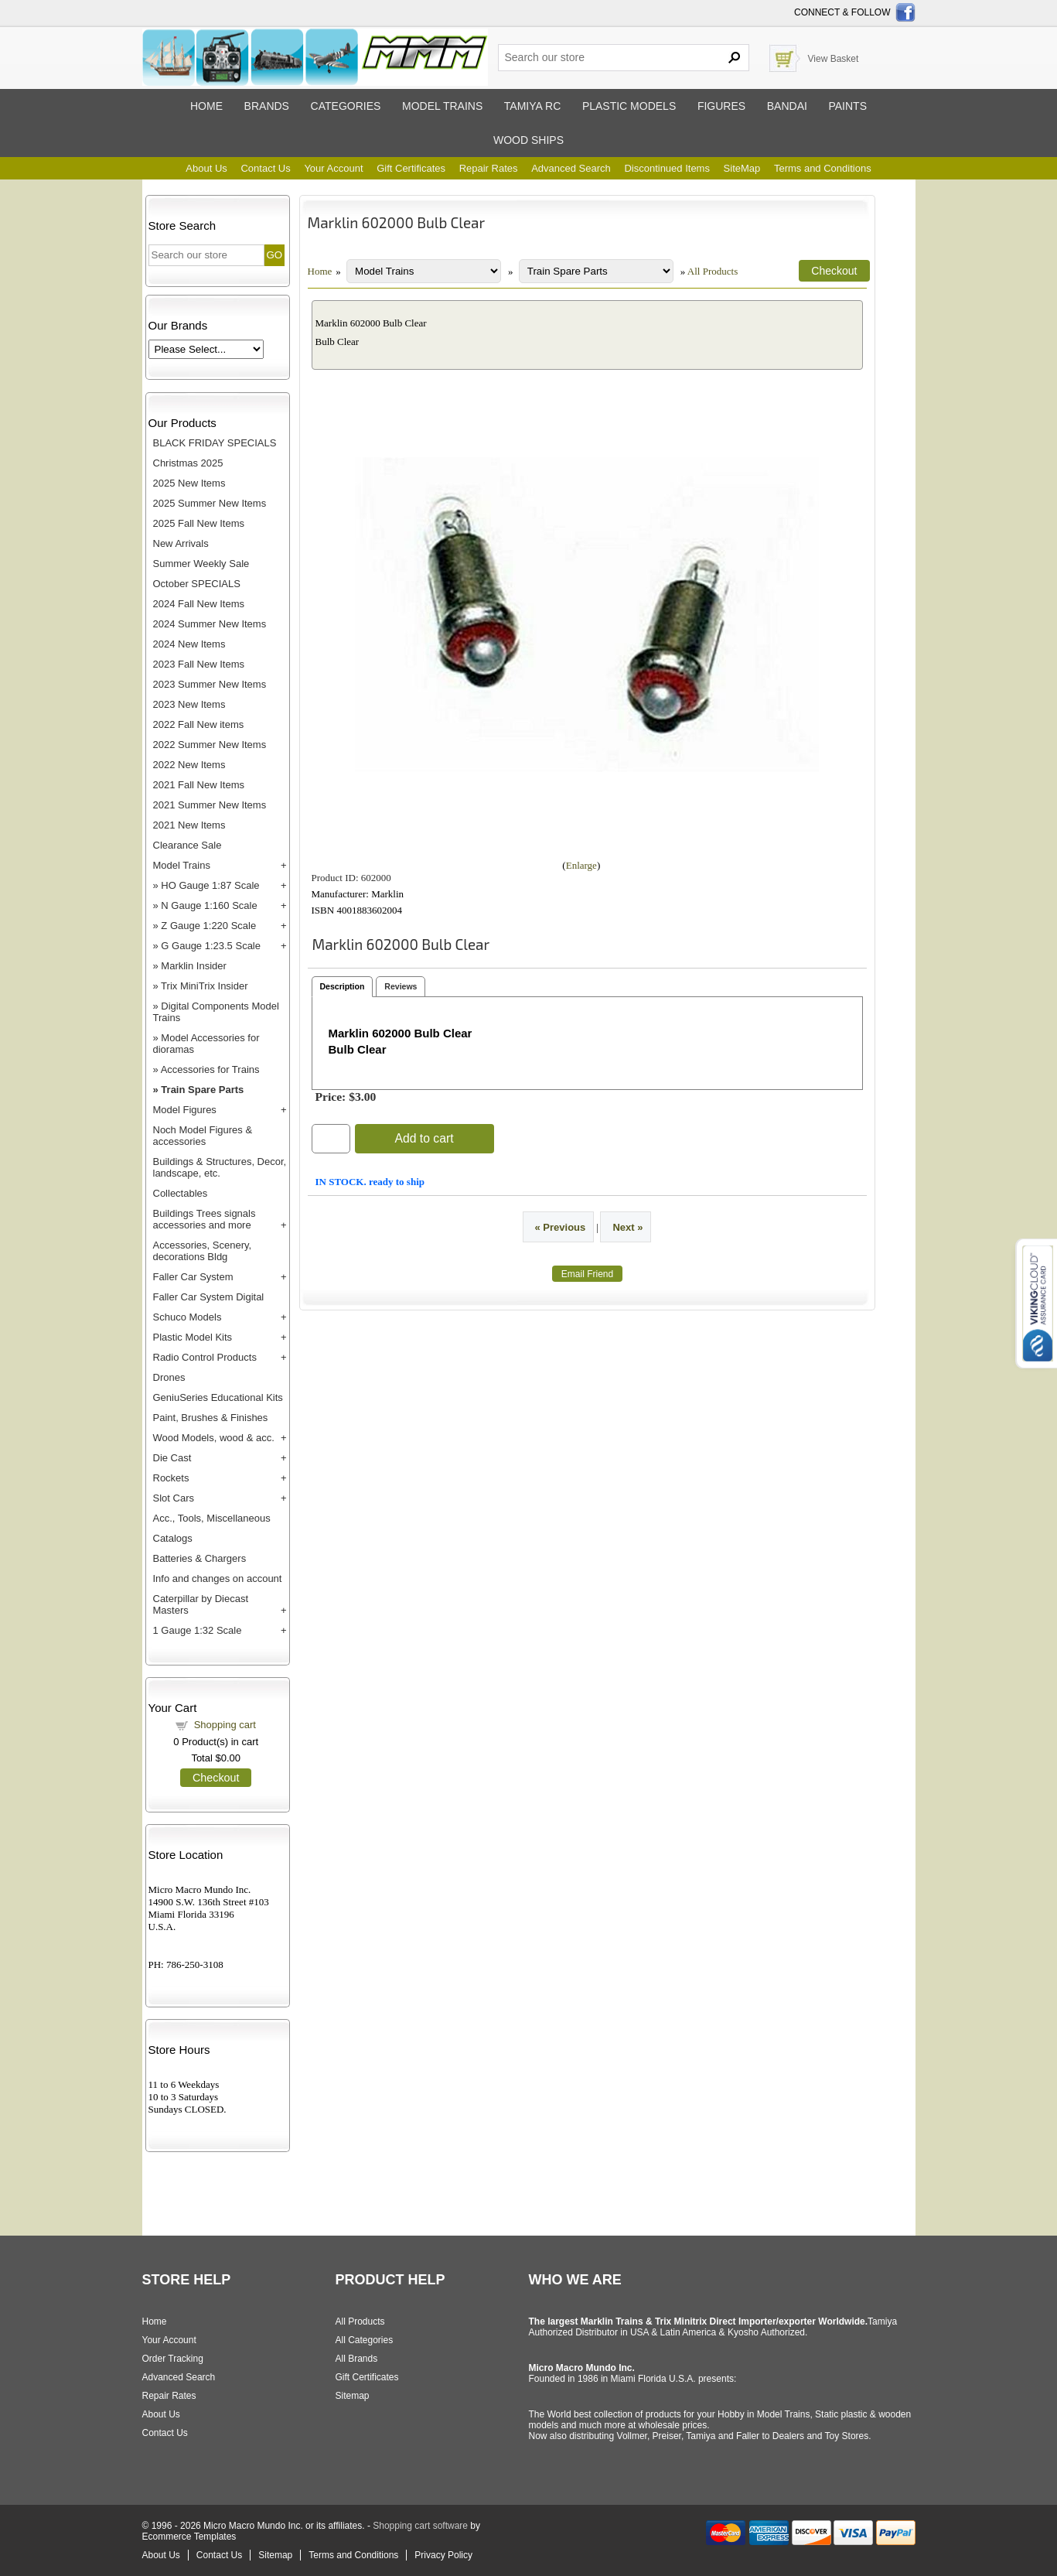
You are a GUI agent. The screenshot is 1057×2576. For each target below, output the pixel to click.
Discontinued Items (667, 168)
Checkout (216, 1777)
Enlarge (581, 865)
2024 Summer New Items (210, 624)
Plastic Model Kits (193, 1337)
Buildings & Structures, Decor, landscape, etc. (220, 1167)
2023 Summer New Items (210, 684)
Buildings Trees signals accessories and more (204, 1219)
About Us (206, 168)
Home (206, 106)
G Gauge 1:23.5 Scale (211, 945)
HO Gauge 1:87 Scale (210, 885)
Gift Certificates (411, 168)
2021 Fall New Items (199, 785)
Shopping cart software (420, 2525)
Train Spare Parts (202, 1089)
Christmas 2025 (188, 463)
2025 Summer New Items (210, 503)
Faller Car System (193, 1277)
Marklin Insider (194, 966)
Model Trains (181, 865)
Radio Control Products (205, 1357)
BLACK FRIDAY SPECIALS (215, 443)
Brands (266, 106)
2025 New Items (189, 483)
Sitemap (353, 2395)
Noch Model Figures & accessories (203, 1135)
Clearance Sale (187, 845)
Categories (346, 106)
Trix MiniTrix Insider (204, 986)
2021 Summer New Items (210, 805)
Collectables (180, 1193)
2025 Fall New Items (199, 523)
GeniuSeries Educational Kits (218, 1397)
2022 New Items (189, 764)
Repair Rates (488, 168)
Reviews (400, 986)
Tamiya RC (532, 106)
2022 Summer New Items (210, 744)
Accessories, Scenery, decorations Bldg (202, 1250)
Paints (847, 106)
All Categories (365, 2340)
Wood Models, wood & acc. (213, 1437)
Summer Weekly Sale (201, 563)
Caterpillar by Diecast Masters (201, 1604)
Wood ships (528, 140)
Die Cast (172, 1458)
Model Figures (185, 1109)
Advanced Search (571, 168)
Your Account (333, 168)
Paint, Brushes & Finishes (210, 1417)
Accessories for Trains (210, 1069)
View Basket (833, 58)
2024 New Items (189, 644)
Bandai (787, 106)
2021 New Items (189, 825)
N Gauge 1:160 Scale (209, 905)
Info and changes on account (217, 1578)
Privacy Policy (443, 2555)
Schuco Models (187, 1317)
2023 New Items (189, 704)
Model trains (442, 106)
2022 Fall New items (198, 724)
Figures (721, 106)
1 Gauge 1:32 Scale (197, 1630)
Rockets (171, 1478)
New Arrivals (181, 543)
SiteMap (742, 168)
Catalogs (173, 1538)
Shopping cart (225, 1724)
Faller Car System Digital (208, 1297)
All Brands (357, 2358)
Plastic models (629, 106)
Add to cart (423, 1138)
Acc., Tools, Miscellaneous (212, 1518)
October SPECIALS (196, 583)
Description (342, 986)
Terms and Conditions (822, 168)
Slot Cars (173, 1498)
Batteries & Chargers (200, 1558)
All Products (712, 271)
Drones (169, 1377)
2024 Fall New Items (199, 604)
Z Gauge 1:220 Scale (208, 925)
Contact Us (265, 168)
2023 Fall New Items (199, 664)
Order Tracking (172, 2358)
